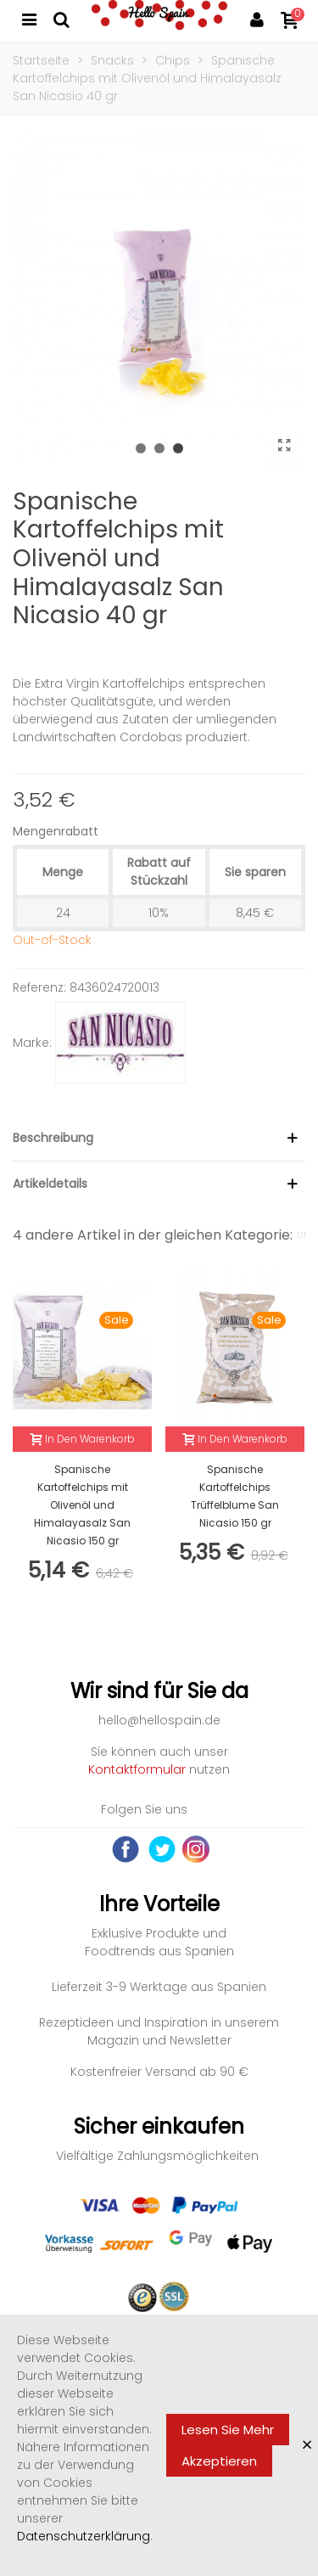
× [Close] (307, 2445)
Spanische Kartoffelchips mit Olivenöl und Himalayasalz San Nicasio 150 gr (82, 1505)
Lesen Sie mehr (227, 2429)
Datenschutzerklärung (83, 2536)
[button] (141, 448)
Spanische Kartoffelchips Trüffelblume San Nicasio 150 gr (235, 1496)
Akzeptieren (219, 2461)
